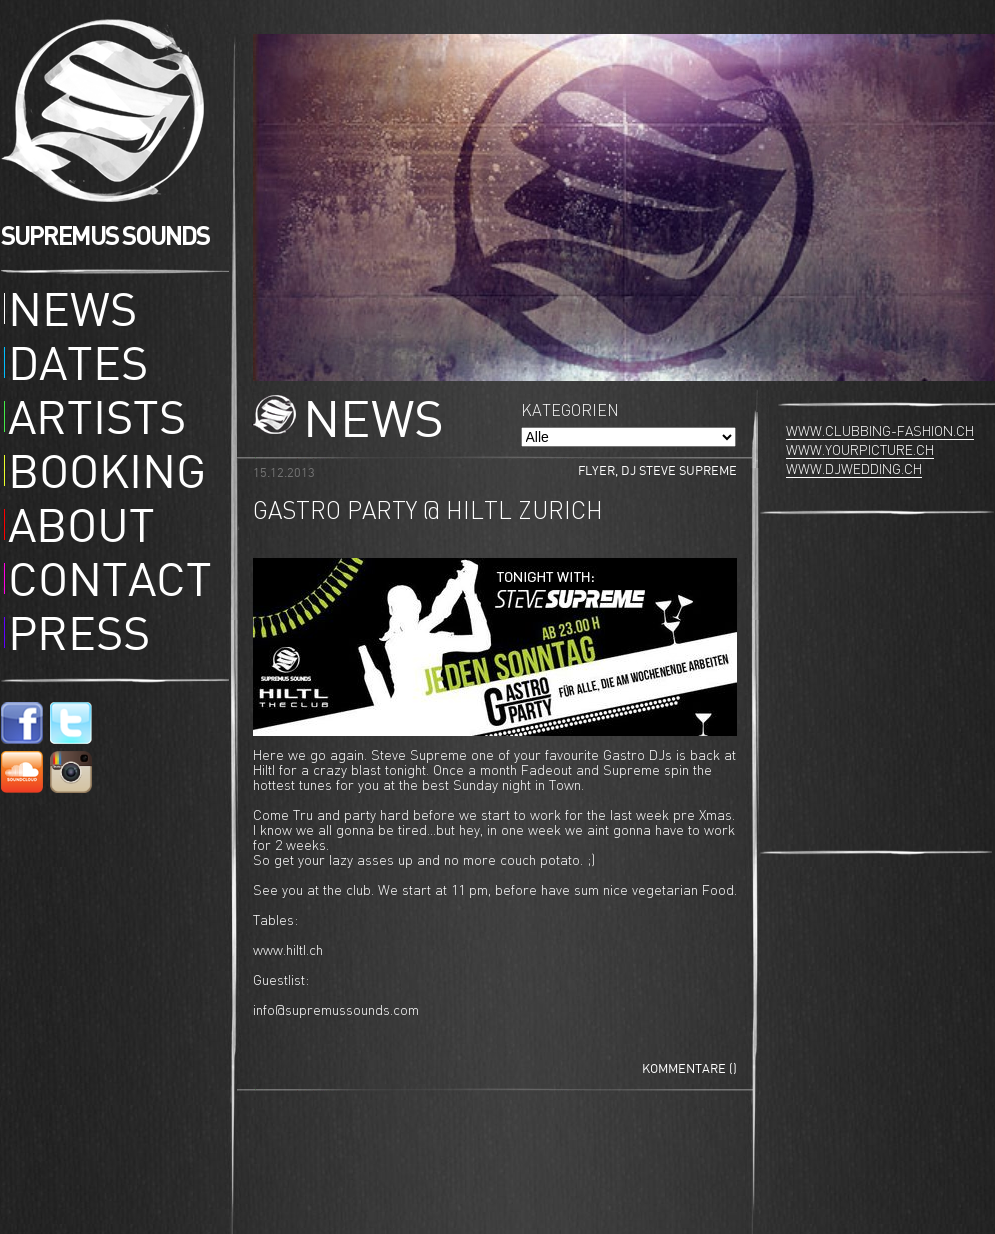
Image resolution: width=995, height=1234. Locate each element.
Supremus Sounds (109, 110)
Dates (78, 368)
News (72, 314)
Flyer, (599, 471)
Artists (97, 422)
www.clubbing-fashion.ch (880, 432)
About (81, 530)
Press (79, 638)
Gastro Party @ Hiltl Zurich (428, 512)
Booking (107, 476)
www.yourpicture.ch (860, 451)
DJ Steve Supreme (679, 471)
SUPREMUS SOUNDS (105, 236)
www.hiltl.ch (288, 951)
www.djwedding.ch (854, 470)
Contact (110, 584)
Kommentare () (689, 1069)
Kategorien (570, 411)
